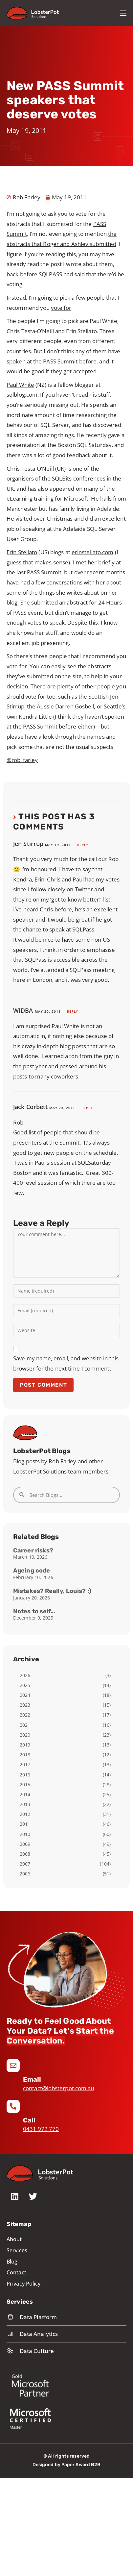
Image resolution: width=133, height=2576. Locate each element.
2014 (25, 1794)
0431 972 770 (41, 2129)
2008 (25, 1854)
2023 (25, 1705)
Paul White (20, 384)
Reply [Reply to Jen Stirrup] (82, 844)
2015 (25, 1784)
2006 (25, 1873)
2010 (25, 1834)
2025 (25, 1685)
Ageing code (31, 1570)
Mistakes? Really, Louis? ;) (52, 1591)
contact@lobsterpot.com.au (58, 2088)
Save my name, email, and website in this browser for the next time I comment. (66, 1363)
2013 (25, 1804)
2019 (25, 1745)
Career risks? (33, 1550)
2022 (25, 1715)
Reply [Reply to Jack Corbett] (87, 1107)
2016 (25, 1774)
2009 (25, 1844)
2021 (25, 1725)
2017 (25, 1764)
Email (32, 2079)
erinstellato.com (93, 552)
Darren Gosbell (74, 706)
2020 (25, 1735)
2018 (25, 1754)
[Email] (13, 2065)
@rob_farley (22, 760)
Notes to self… (34, 1611)
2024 (25, 1695)
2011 (25, 1824)
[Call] (13, 2106)
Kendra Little (35, 716)
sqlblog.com (22, 394)
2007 (25, 1864)
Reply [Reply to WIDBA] (72, 1011)
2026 (25, 1675)
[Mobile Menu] (123, 13)
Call (29, 2120)
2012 (25, 1814)
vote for (61, 307)
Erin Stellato (22, 552)
